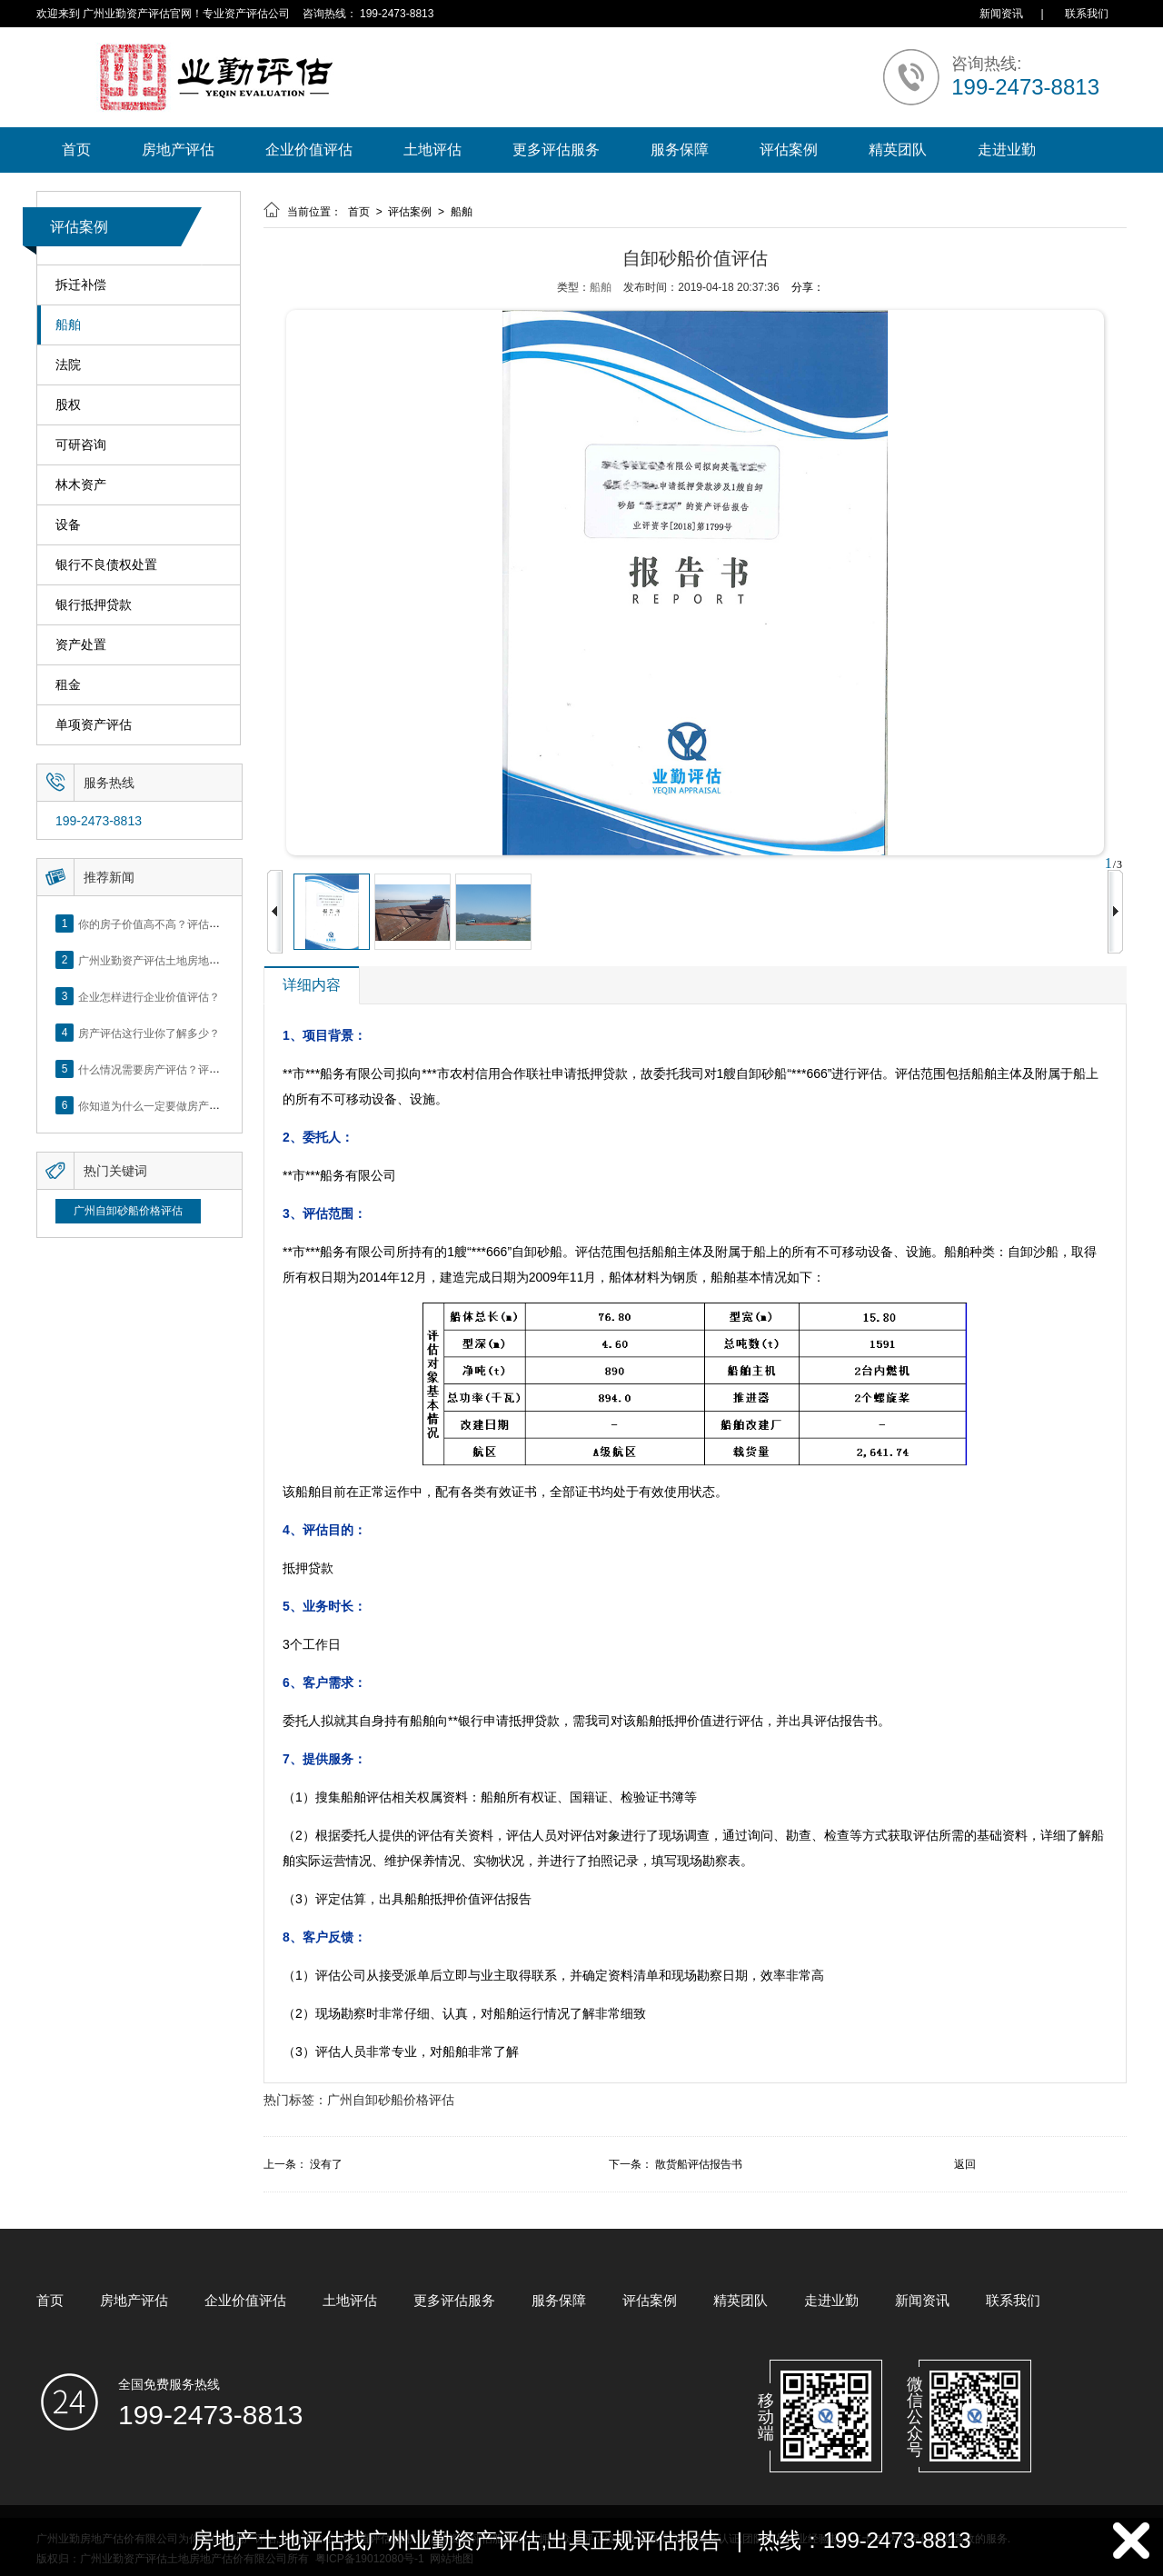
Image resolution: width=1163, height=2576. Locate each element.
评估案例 (789, 149)
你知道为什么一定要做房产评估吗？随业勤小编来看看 (209, 1105)
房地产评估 (178, 149)
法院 (68, 364)
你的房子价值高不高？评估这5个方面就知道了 (190, 923)
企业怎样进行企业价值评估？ (149, 996)
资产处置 (80, 644)
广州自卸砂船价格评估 (128, 1210)
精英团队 (898, 149)
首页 (76, 149)
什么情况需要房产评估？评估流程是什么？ (181, 1069)
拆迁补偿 (80, 285)
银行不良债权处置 (106, 564)
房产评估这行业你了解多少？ (149, 1032)
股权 (68, 404)
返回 (965, 2164)
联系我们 (1086, 13)
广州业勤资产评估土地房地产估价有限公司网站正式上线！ (220, 960)
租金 (68, 684)
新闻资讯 (1001, 13)
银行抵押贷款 (93, 604)
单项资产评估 (93, 724)
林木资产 (80, 484)
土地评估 (432, 149)
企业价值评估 (309, 149)
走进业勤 (1007, 149)
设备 (68, 524)
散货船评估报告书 (698, 2164)
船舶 (68, 324)
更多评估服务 (556, 149)
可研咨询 (80, 444)
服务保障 (680, 149)
